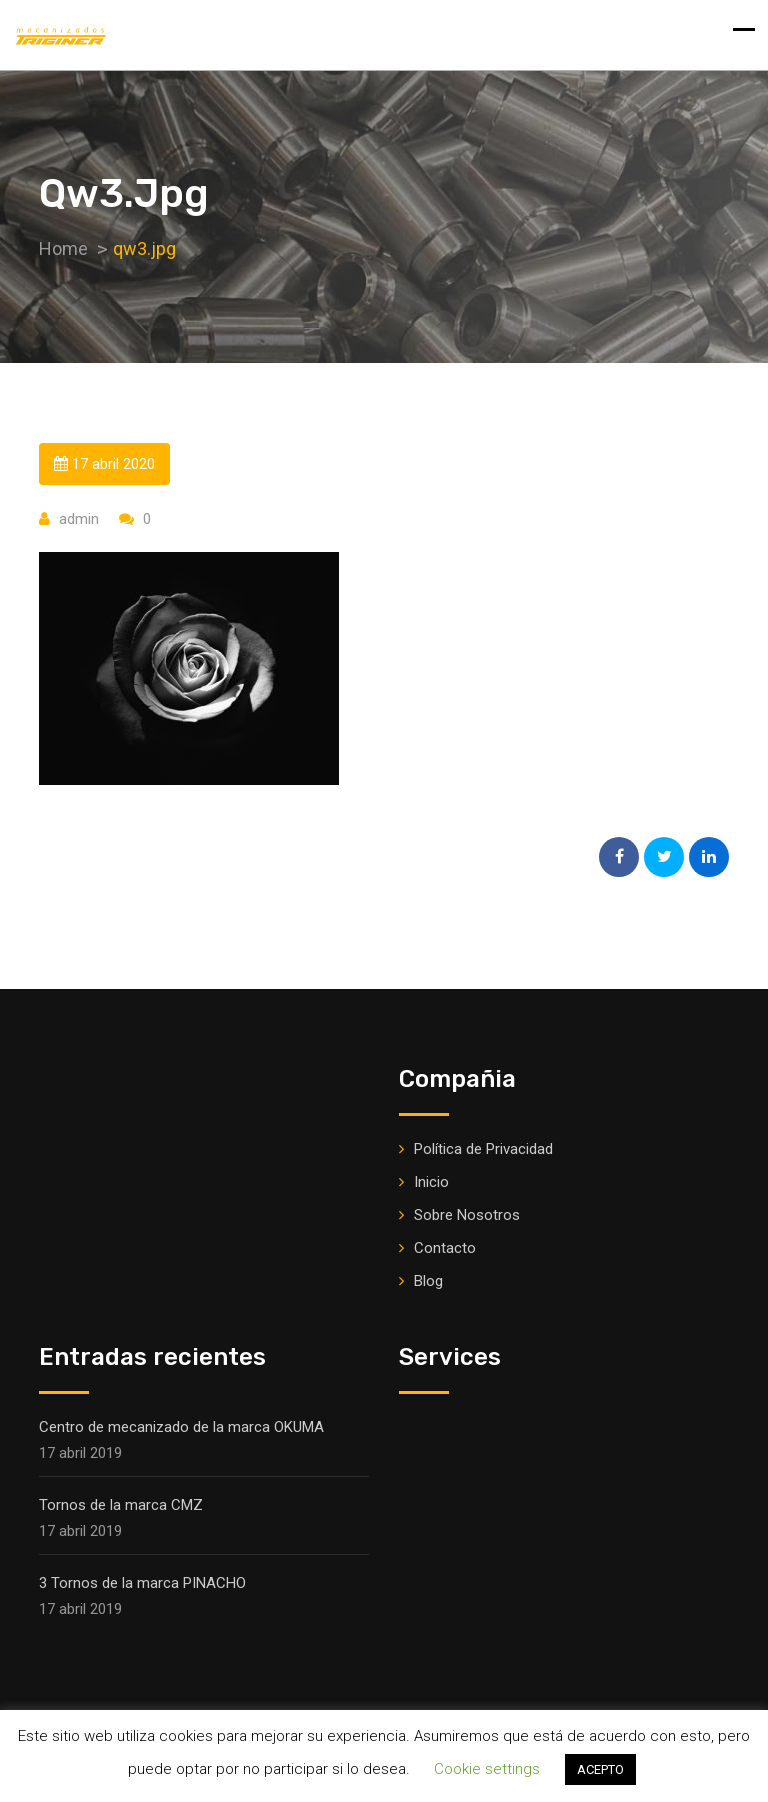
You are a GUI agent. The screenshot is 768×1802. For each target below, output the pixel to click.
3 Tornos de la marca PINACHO (142, 1583)
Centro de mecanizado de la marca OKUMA (181, 1427)
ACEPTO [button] (600, 1769)
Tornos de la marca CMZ (121, 1505)
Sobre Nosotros (467, 1215)
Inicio (431, 1182)
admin (79, 519)
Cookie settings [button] (487, 1769)
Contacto (445, 1248)
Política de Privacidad (483, 1149)
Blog (428, 1281)
